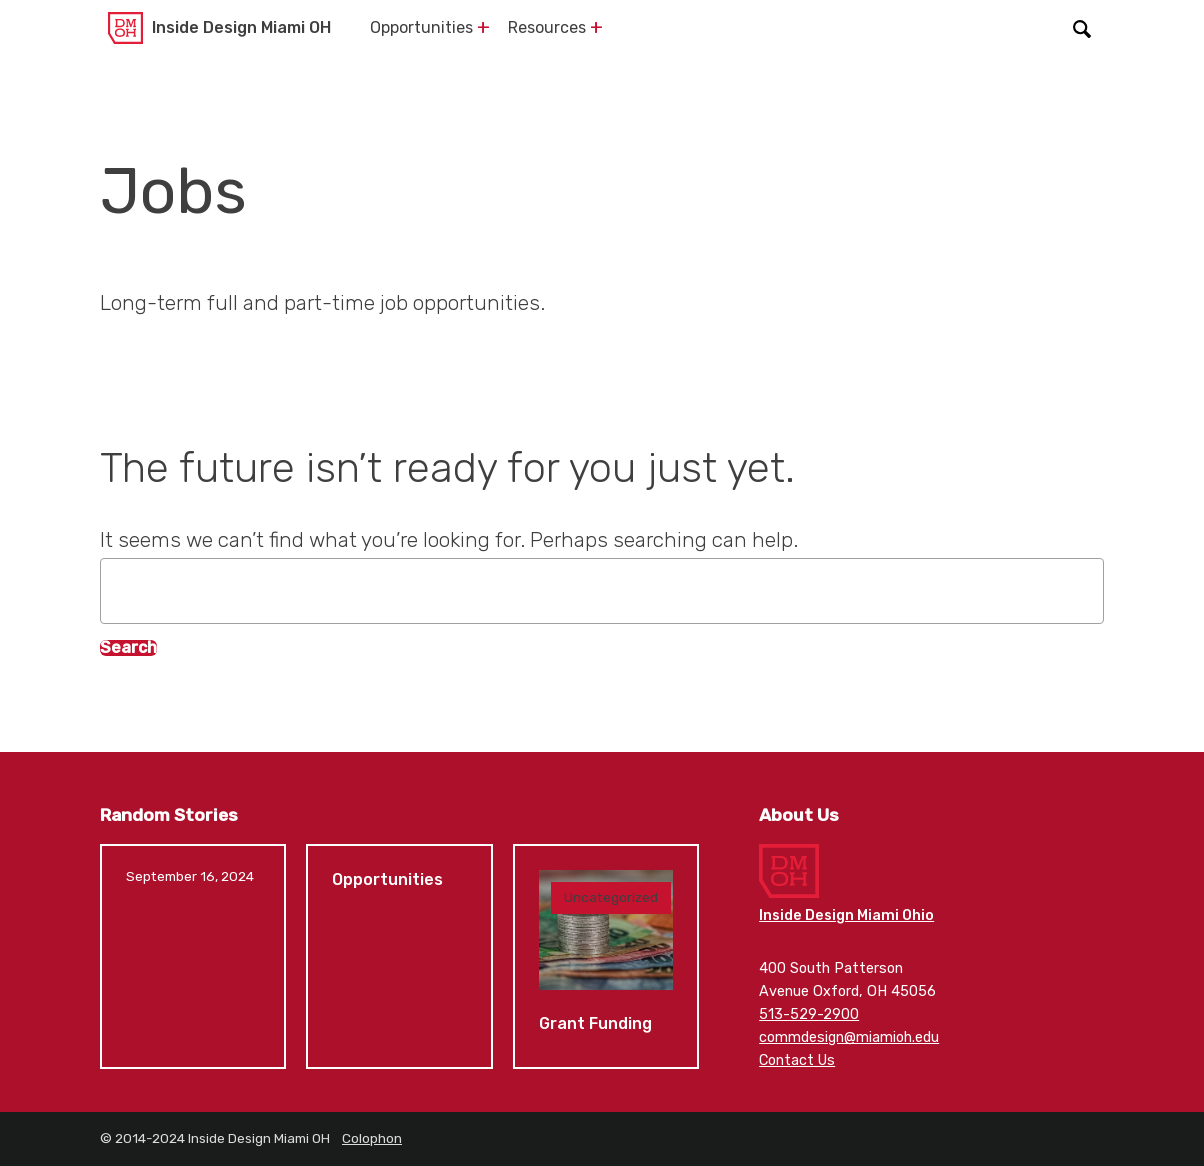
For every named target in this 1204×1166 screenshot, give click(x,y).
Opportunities (421, 27)
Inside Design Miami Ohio (846, 915)
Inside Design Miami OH (241, 27)
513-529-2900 (809, 1014)
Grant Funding (606, 956)
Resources (547, 27)
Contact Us (797, 1060)
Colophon (372, 1138)
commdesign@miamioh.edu (849, 1037)
